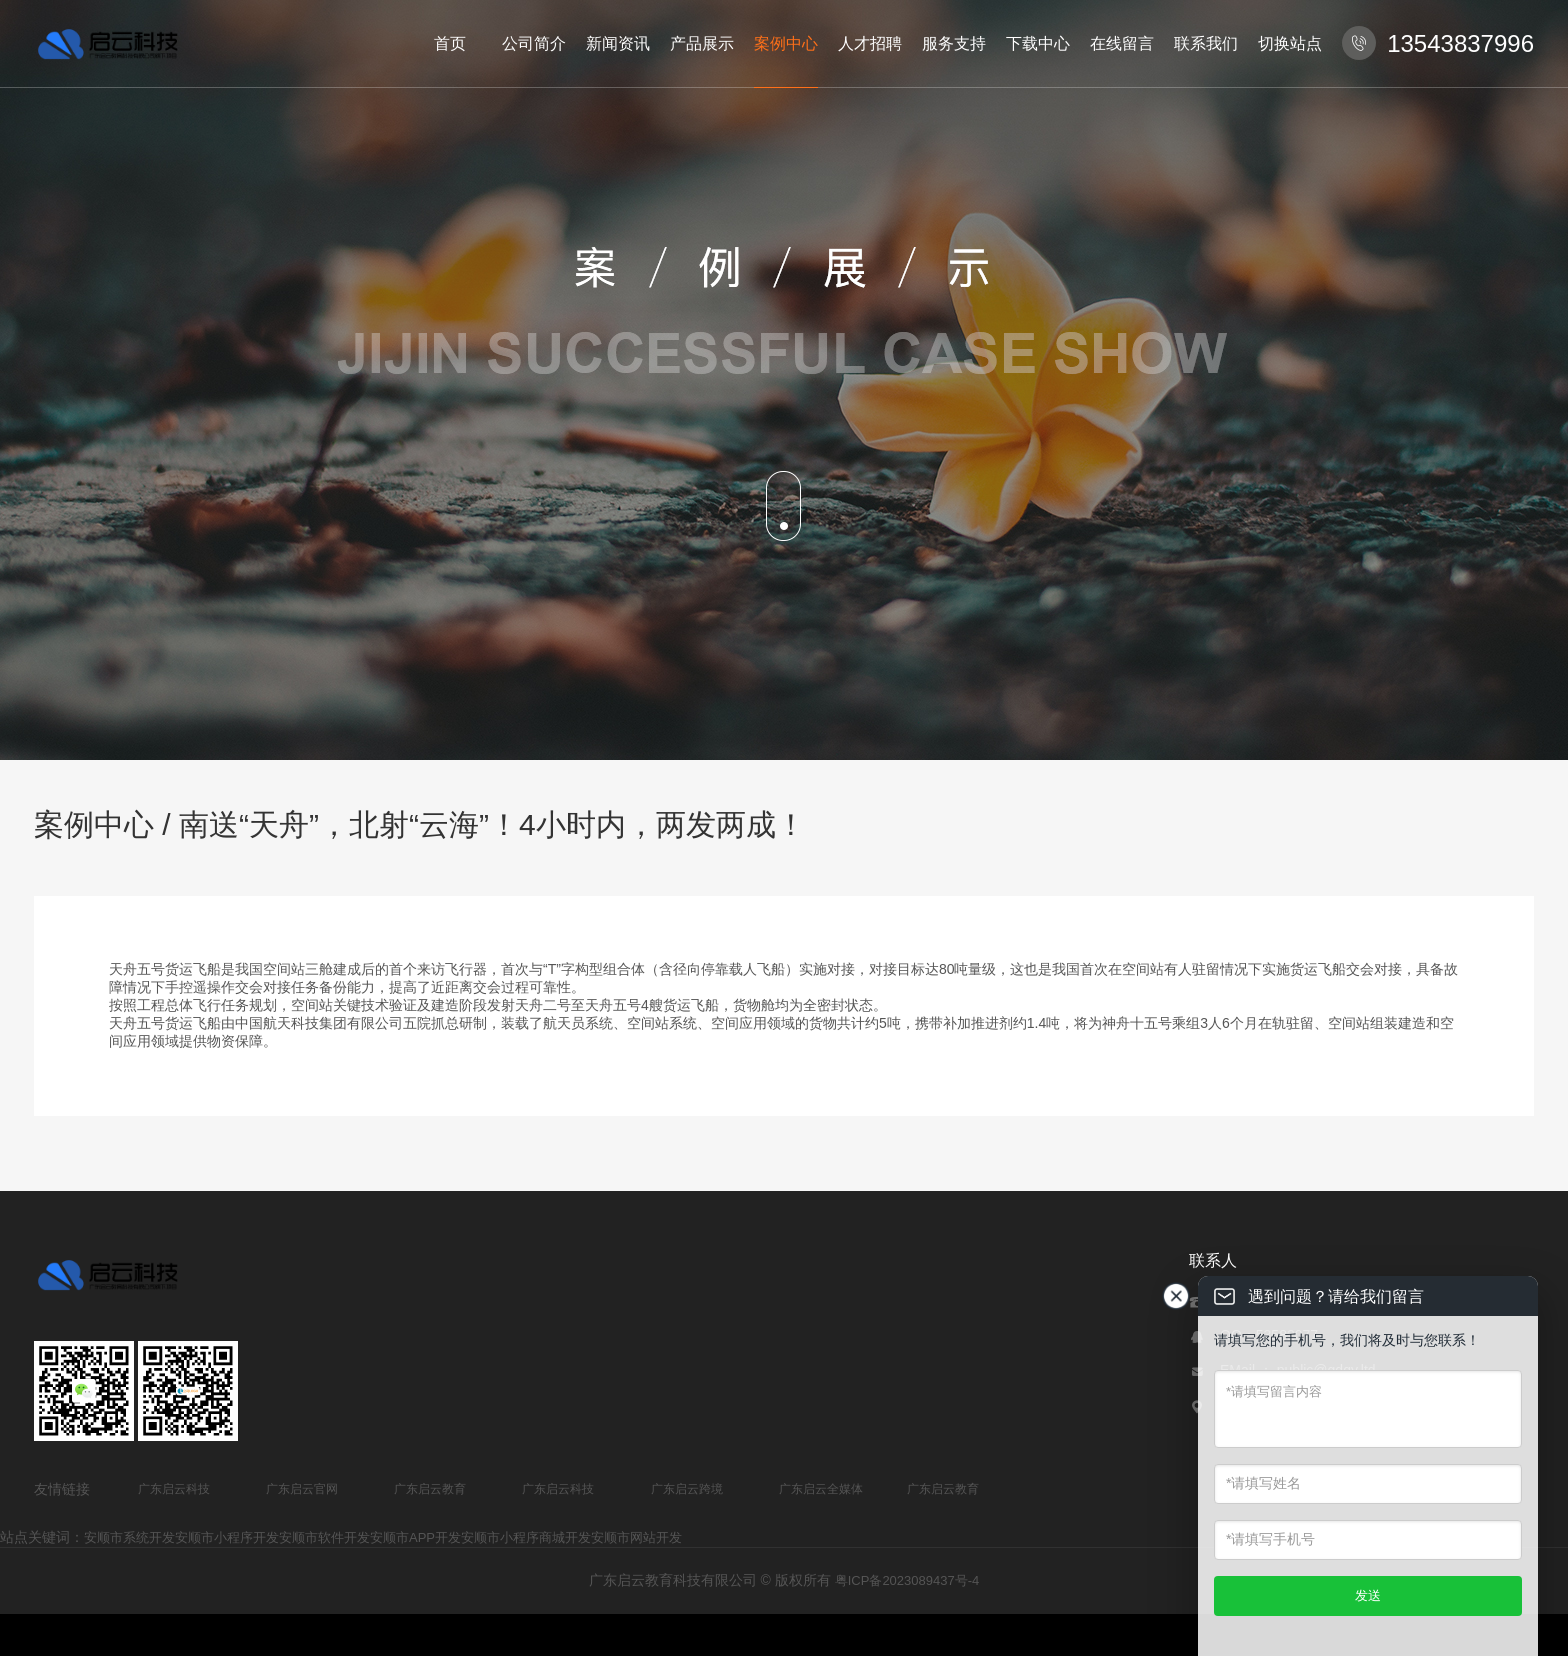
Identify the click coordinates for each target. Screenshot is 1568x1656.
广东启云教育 (430, 1489)
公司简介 (534, 43)
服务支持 (954, 43)
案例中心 (786, 43)
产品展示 (702, 43)
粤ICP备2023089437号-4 (907, 1580)
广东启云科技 (174, 1489)
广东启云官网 (302, 1489)
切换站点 (1290, 43)
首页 (450, 43)
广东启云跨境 (687, 1489)
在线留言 (1122, 43)
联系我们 (1206, 43)
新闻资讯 (618, 43)
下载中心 (1038, 43)
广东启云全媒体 (821, 1489)
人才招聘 (870, 43)
